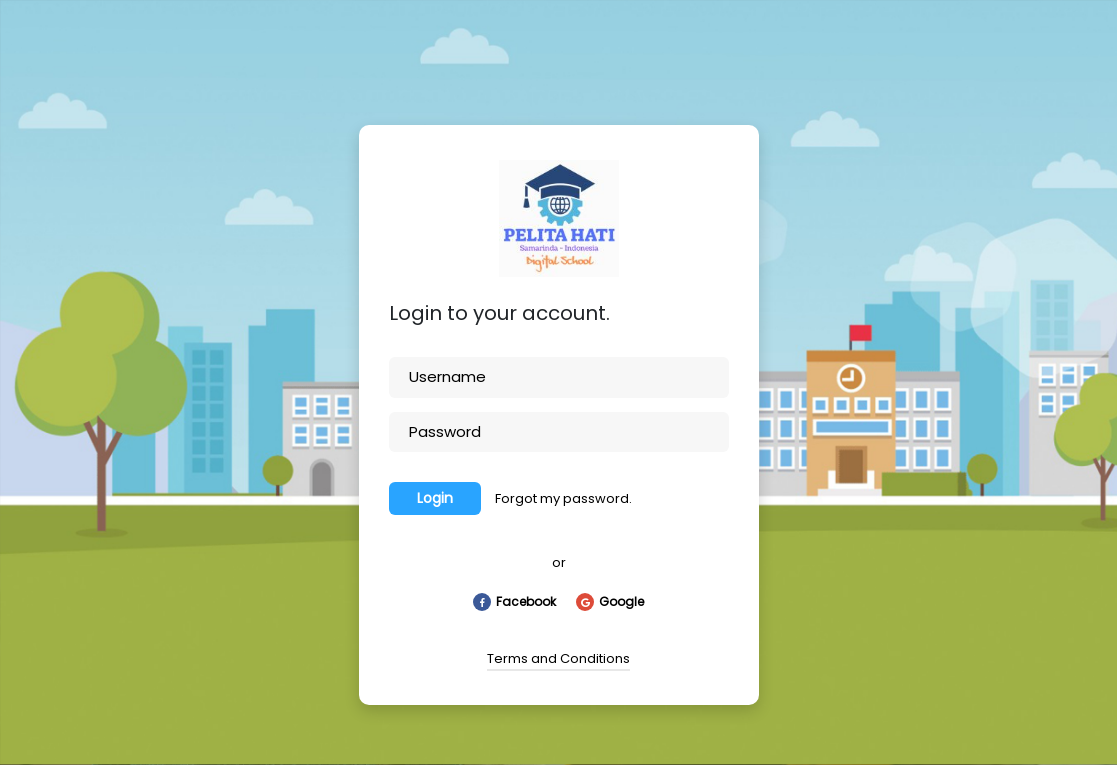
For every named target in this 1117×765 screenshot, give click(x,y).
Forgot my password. (563, 498)
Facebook (514, 602)
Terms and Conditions (558, 658)
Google (610, 602)
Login (435, 498)
